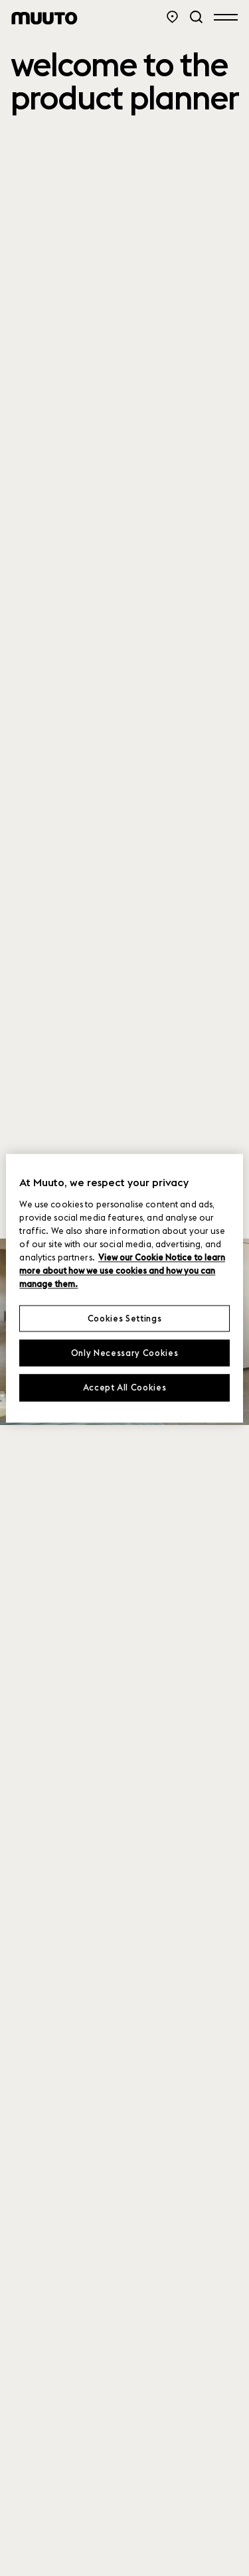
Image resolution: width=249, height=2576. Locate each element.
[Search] (196, 17)
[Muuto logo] (44, 18)
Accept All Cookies (125, 1388)
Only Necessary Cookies (124, 1353)
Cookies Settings (124, 1318)
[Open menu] (226, 16)
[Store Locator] (172, 17)
